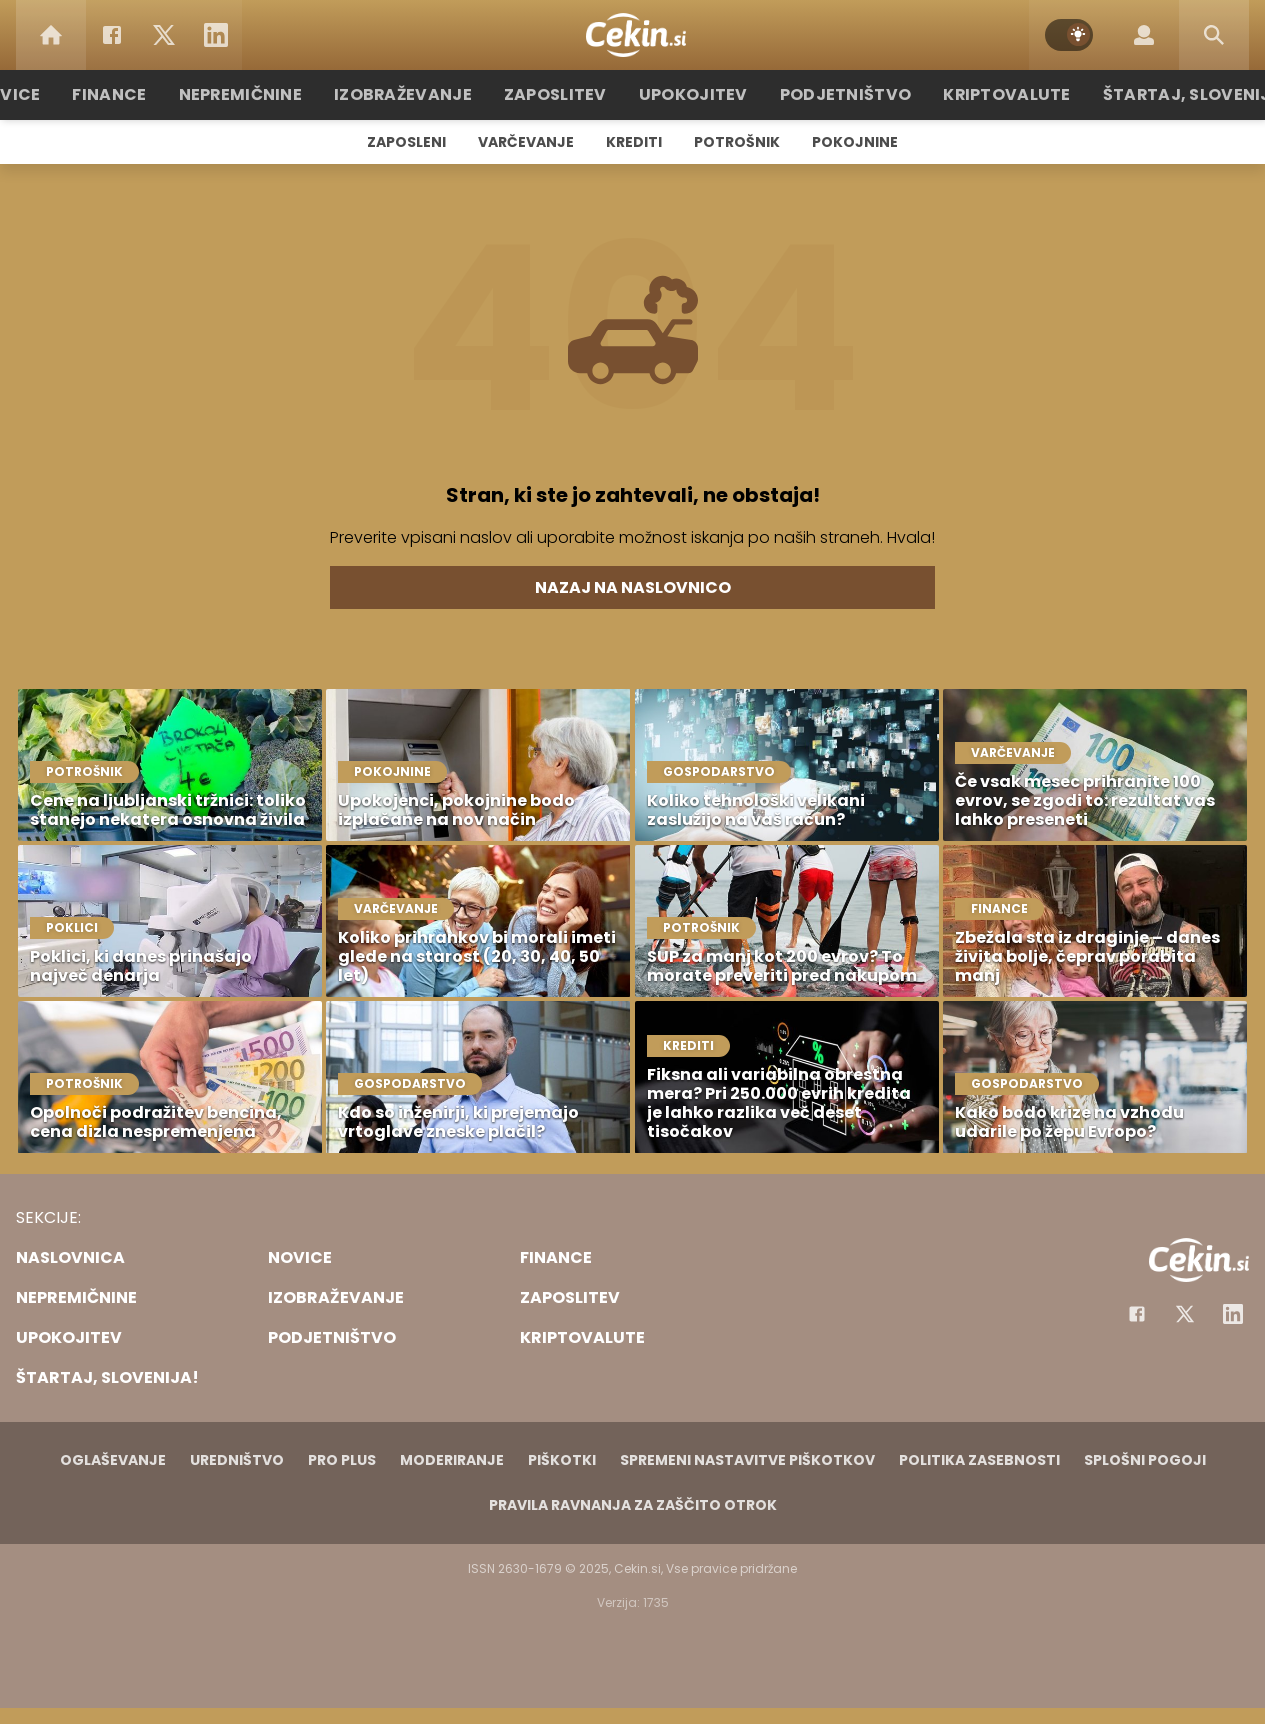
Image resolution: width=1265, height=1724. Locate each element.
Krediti (634, 142)
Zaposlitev (566, 94)
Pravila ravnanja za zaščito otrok (633, 1505)
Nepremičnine (272, 94)
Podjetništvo (835, 94)
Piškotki (562, 1460)
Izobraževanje (424, 94)
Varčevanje (526, 142)
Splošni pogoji (1145, 1460)
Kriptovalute (985, 94)
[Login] (1144, 35)
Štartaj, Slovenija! (1160, 94)
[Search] (1214, 35)
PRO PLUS (342, 1460)
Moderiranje (452, 1460)
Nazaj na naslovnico (633, 587)
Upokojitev (694, 94)
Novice (52, 94)
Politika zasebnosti (979, 1460)
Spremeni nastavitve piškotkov (747, 1460)
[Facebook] (112, 35)
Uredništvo (237, 1460)
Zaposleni (406, 142)
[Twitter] (164, 35)
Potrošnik (737, 142)
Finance (148, 94)
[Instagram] (1233, 1314)
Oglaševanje (113, 1460)
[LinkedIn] (216, 35)
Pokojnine (855, 142)
